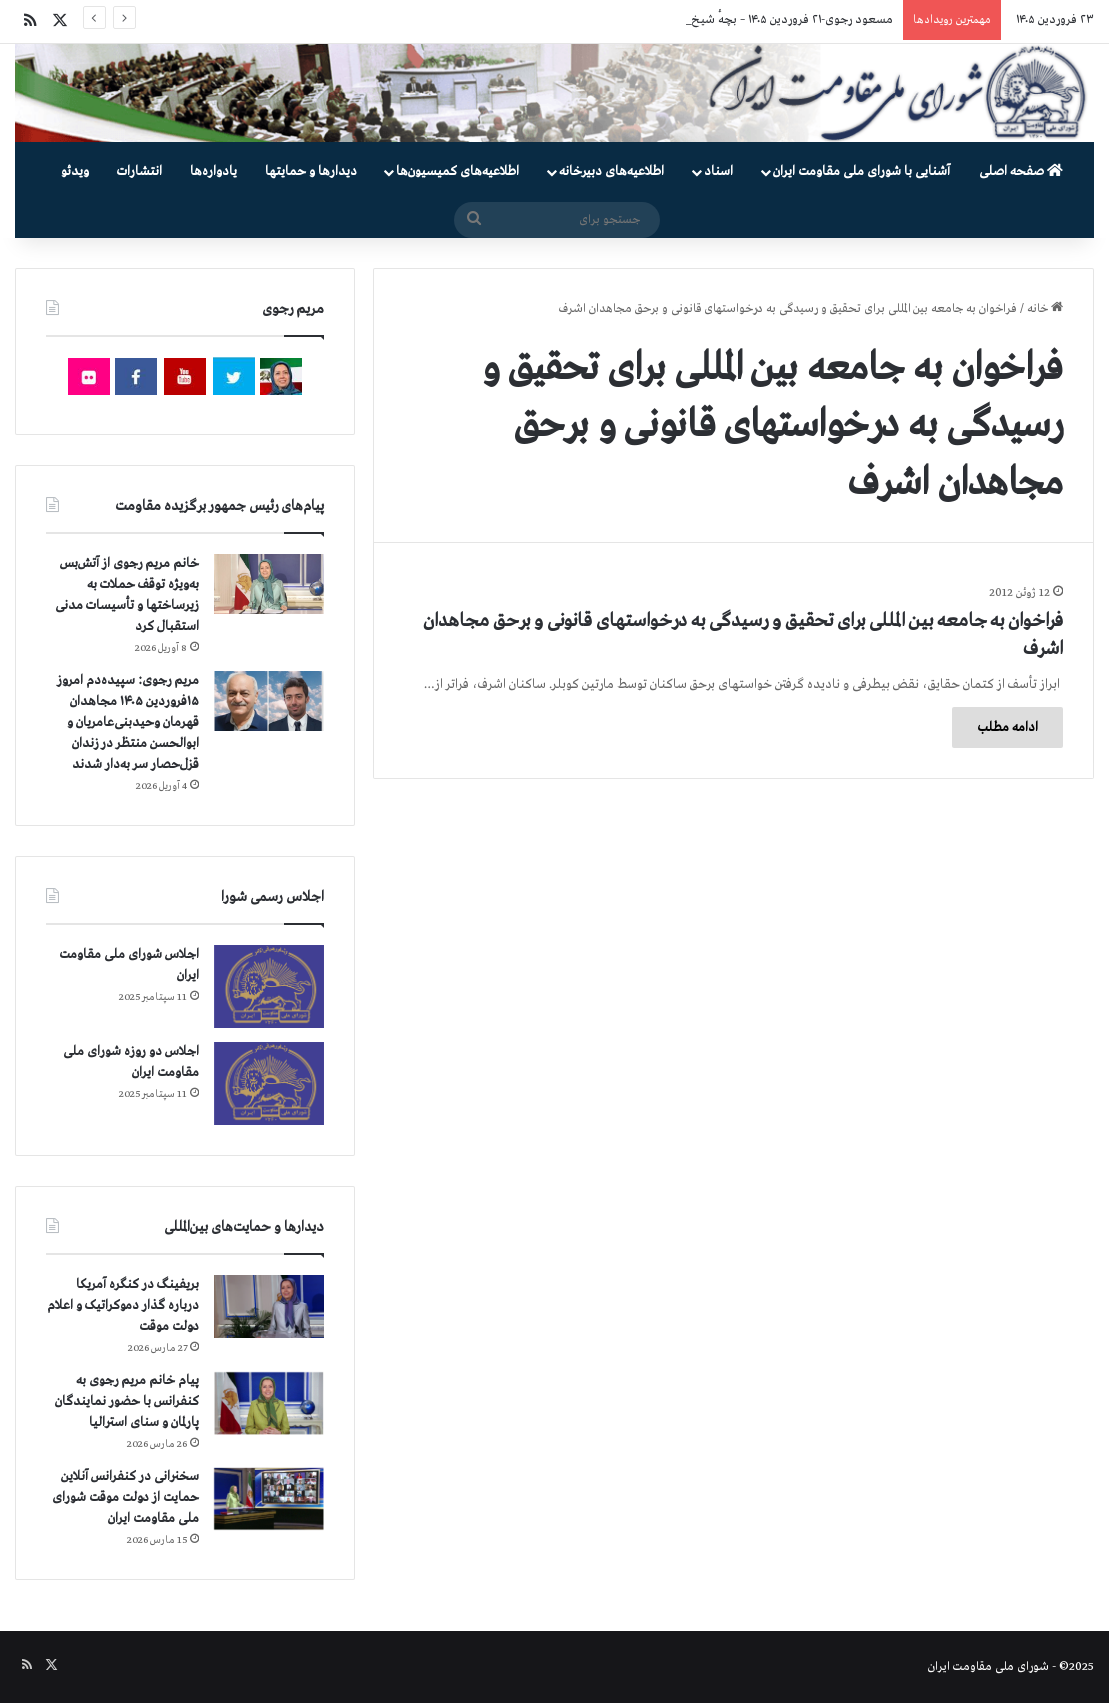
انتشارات (139, 171)
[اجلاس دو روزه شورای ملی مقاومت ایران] (269, 1083)
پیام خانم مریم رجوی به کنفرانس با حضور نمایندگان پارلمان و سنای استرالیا (127, 1401)
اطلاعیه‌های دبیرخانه (611, 171)
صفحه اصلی (1021, 171)
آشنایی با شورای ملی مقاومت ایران (861, 171)
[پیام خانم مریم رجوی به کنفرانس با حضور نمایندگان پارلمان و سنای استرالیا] (269, 1403)
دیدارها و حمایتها (311, 171)
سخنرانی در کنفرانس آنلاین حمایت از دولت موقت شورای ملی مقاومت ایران (125, 1497)
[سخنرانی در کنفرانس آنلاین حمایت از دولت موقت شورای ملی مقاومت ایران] (269, 1498)
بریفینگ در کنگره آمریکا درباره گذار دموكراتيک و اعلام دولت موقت (123, 1305)
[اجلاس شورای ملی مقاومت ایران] (269, 986)
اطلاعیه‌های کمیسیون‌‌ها (457, 171)
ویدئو (75, 171)
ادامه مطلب (1007, 727)
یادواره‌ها (213, 171)
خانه (1045, 309)
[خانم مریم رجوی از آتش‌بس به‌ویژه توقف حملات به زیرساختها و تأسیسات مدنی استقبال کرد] (269, 584)
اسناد (718, 171)
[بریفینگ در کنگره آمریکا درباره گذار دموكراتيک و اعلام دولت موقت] (269, 1306)
